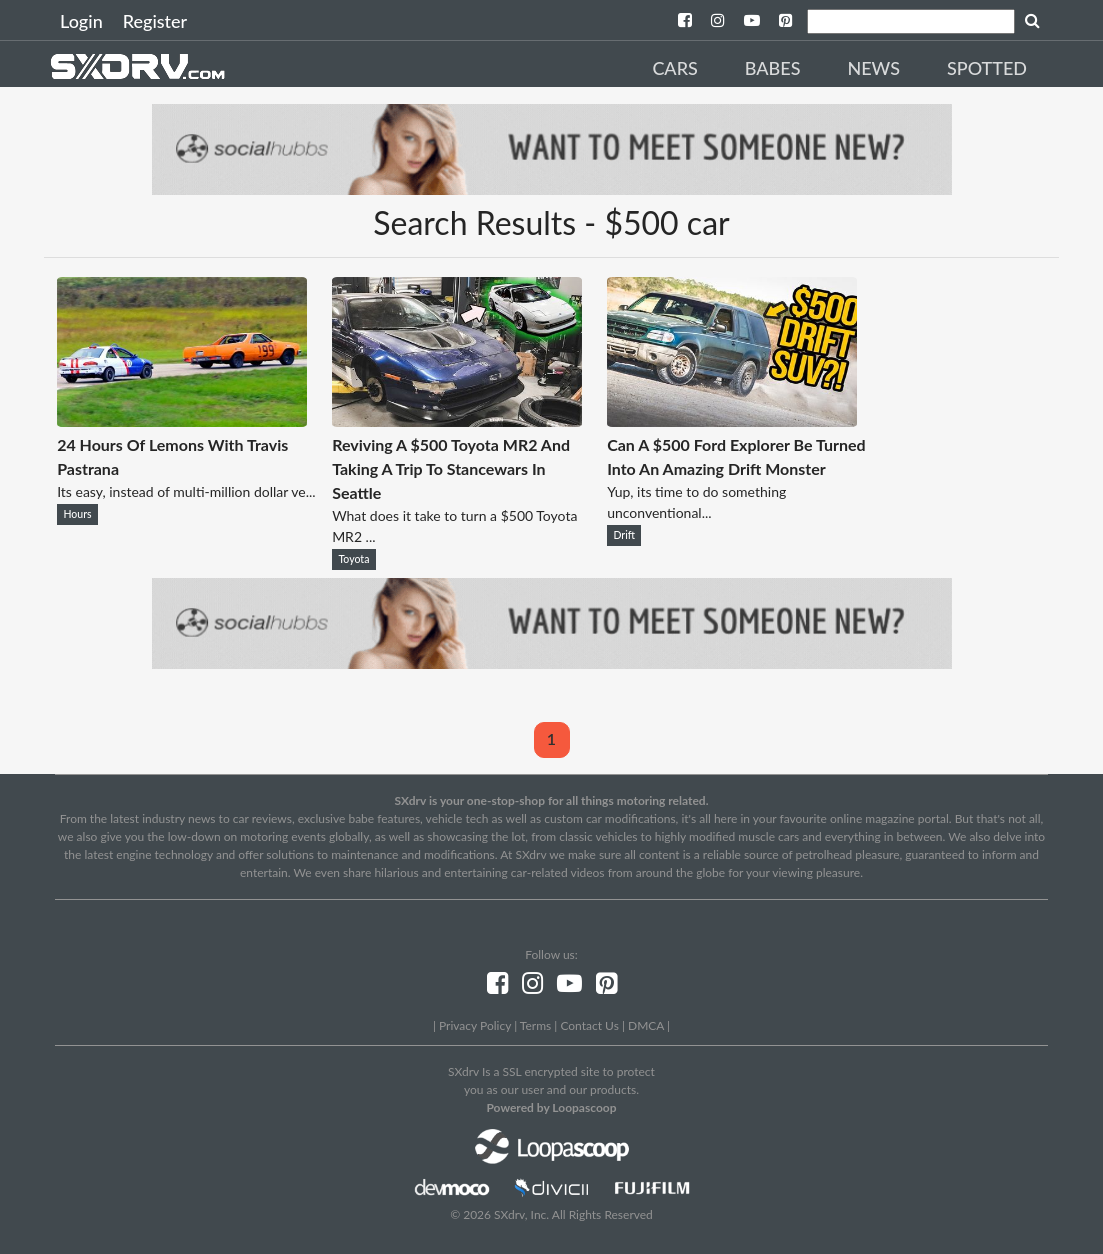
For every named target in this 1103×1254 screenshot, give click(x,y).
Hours (77, 514)
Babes (773, 68)
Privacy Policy (475, 1025)
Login (81, 21)
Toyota (353, 559)
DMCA (646, 1025)
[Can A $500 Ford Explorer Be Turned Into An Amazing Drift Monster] (732, 420)
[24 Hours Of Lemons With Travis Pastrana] (182, 420)
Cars (674, 68)
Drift (624, 535)
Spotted (987, 68)
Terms (535, 1025)
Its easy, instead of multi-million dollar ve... (186, 491)
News (873, 68)
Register (155, 21)
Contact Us (589, 1025)
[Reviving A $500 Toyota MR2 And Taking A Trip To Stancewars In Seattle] (457, 420)
